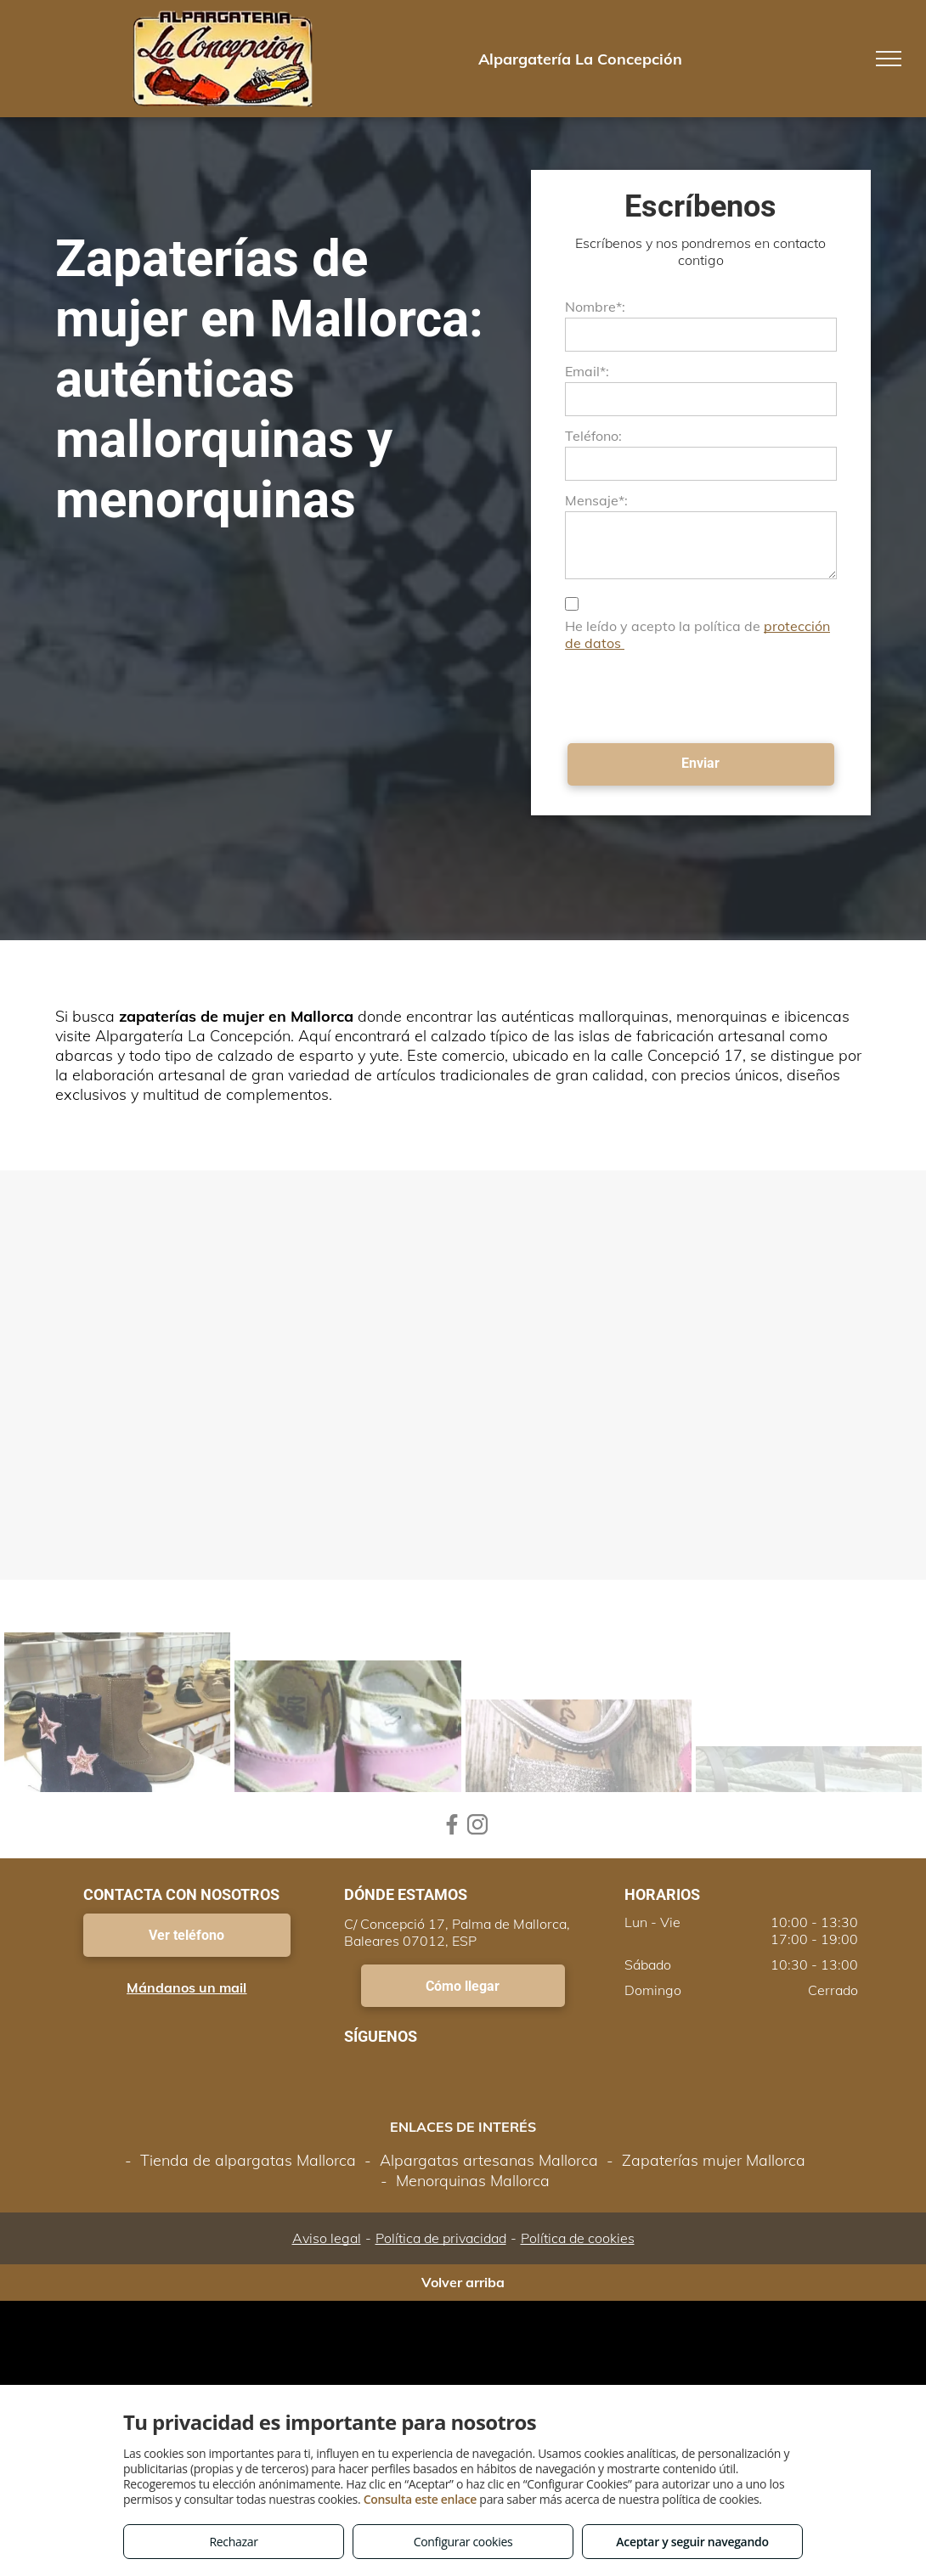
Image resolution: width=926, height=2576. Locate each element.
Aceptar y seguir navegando (692, 2542)
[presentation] (694, 693)
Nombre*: (595, 306)
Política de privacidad (440, 2237)
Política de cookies (578, 2237)
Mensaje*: (596, 500)
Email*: (587, 371)
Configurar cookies (463, 2542)
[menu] (889, 59)
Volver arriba (463, 2282)
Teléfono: (593, 435)
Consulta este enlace (420, 2499)
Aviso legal (326, 2237)
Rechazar (233, 2542)
